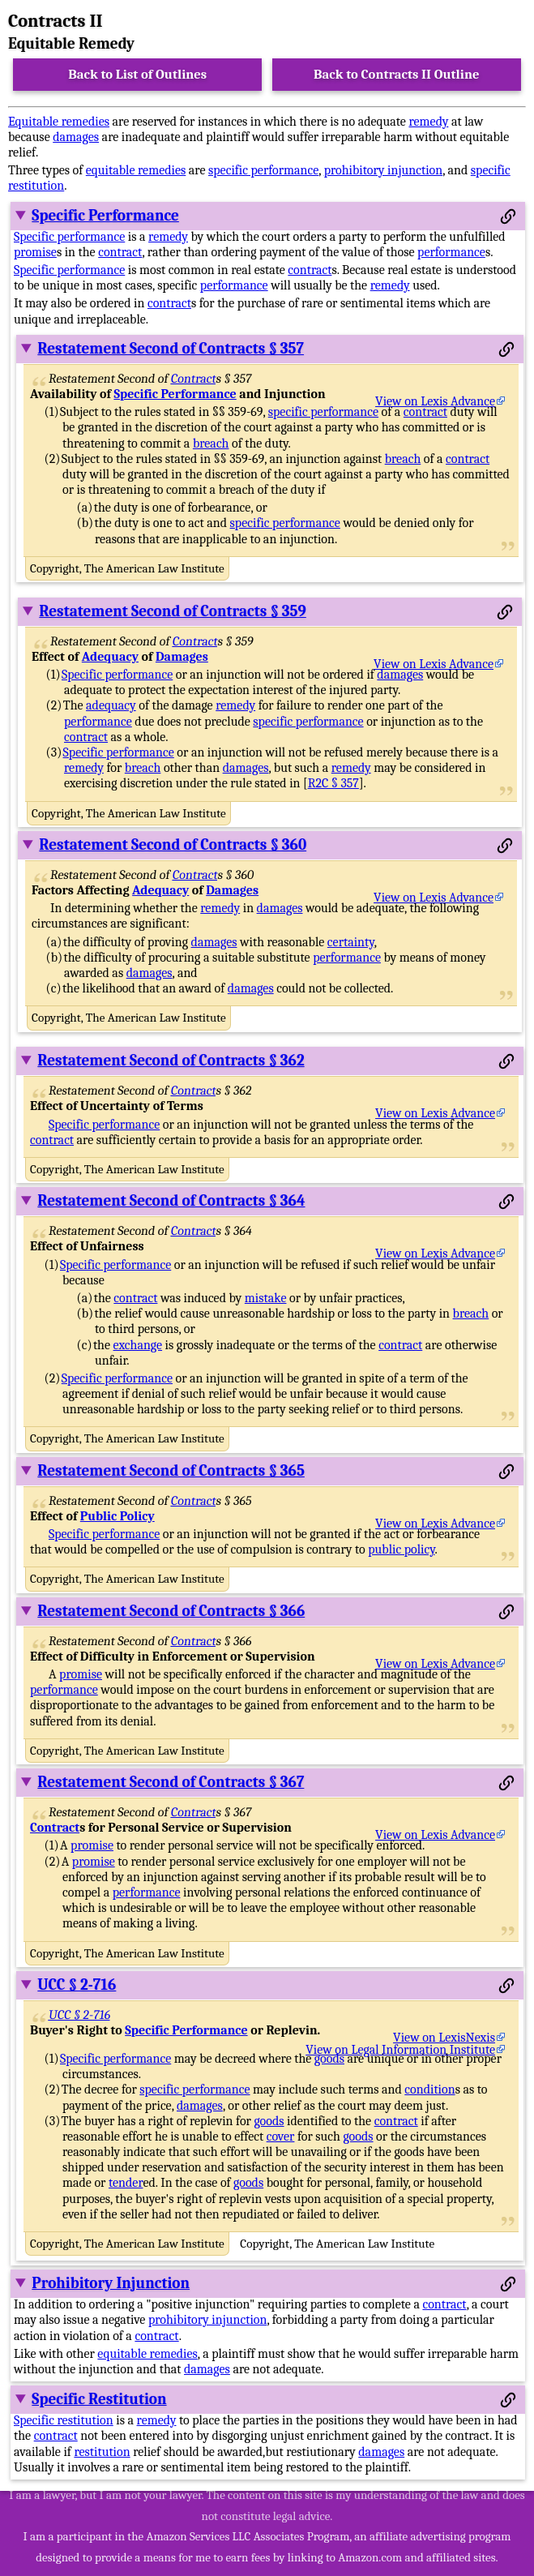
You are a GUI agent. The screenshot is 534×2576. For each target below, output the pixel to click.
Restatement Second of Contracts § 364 (171, 1201)
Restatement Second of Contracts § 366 (171, 1611)
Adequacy (110, 656)
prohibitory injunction (383, 170)
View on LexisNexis (444, 2037)
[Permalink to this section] (508, 216)
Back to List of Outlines (137, 74)
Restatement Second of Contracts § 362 (170, 1060)
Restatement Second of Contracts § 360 (172, 845)
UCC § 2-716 (76, 1985)
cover (281, 2136)
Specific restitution (63, 2420)
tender (126, 2182)
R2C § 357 (333, 783)
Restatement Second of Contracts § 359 (172, 611)
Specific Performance (105, 216)
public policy (401, 1549)
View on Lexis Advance (435, 401)
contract (120, 252)
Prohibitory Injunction (111, 2283)
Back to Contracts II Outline (396, 74)
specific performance (263, 170)
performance (451, 252)
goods (329, 2058)
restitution (102, 2452)
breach (211, 443)
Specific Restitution (99, 2399)
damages (76, 137)
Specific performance (69, 236)
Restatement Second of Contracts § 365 (171, 1471)
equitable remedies (136, 170)
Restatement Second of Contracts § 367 (170, 1782)
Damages (182, 656)
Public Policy (117, 1516)
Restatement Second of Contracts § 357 (170, 349)
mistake (266, 1298)
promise (35, 252)
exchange (138, 1345)
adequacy (111, 705)
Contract (193, 378)
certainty (350, 942)
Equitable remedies (58, 121)
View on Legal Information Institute (400, 2049)
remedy (428, 121)
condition (429, 2089)
